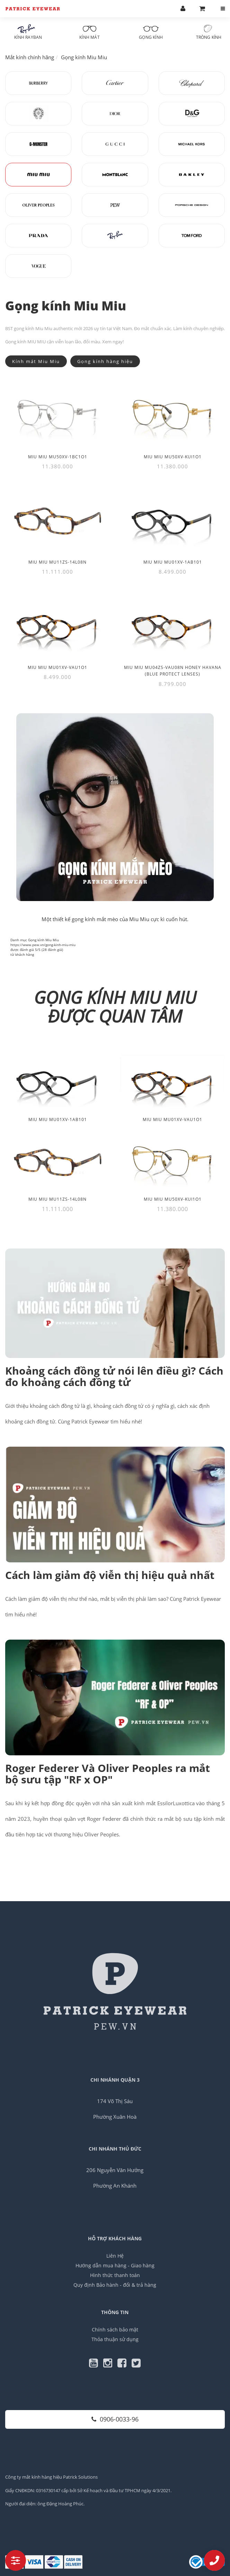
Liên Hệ (115, 2255)
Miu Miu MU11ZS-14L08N (57, 1199)
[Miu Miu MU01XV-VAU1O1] (57, 624)
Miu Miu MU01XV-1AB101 (57, 1119)
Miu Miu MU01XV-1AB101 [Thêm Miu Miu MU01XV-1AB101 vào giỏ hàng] (172, 562)
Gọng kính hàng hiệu (105, 361)
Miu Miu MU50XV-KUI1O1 (173, 1199)
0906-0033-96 (115, 2419)
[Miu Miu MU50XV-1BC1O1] (57, 414)
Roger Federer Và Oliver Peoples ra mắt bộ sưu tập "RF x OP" (107, 1774)
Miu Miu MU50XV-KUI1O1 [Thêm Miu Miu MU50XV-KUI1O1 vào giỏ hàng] (173, 457)
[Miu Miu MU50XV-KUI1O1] (172, 414)
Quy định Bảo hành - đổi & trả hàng (114, 2285)
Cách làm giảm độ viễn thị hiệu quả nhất (109, 1575)
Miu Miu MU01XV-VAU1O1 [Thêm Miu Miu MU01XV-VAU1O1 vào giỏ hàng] (57, 667)
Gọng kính (151, 32)
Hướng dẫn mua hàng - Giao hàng (115, 2265)
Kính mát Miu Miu (36, 361)
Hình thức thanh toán (115, 2275)
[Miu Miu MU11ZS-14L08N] (57, 519)
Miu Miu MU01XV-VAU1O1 (172, 1119)
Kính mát (89, 32)
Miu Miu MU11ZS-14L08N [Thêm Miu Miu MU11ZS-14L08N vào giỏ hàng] (57, 562)
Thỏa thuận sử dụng (115, 2339)
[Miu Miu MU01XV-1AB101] (172, 519)
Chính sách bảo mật (115, 2329)
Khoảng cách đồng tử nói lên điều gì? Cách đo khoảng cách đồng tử (114, 1376)
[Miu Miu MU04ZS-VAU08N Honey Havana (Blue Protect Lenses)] (172, 624)
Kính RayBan (28, 32)
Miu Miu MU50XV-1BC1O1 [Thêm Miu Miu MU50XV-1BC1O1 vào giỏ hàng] (57, 457)
